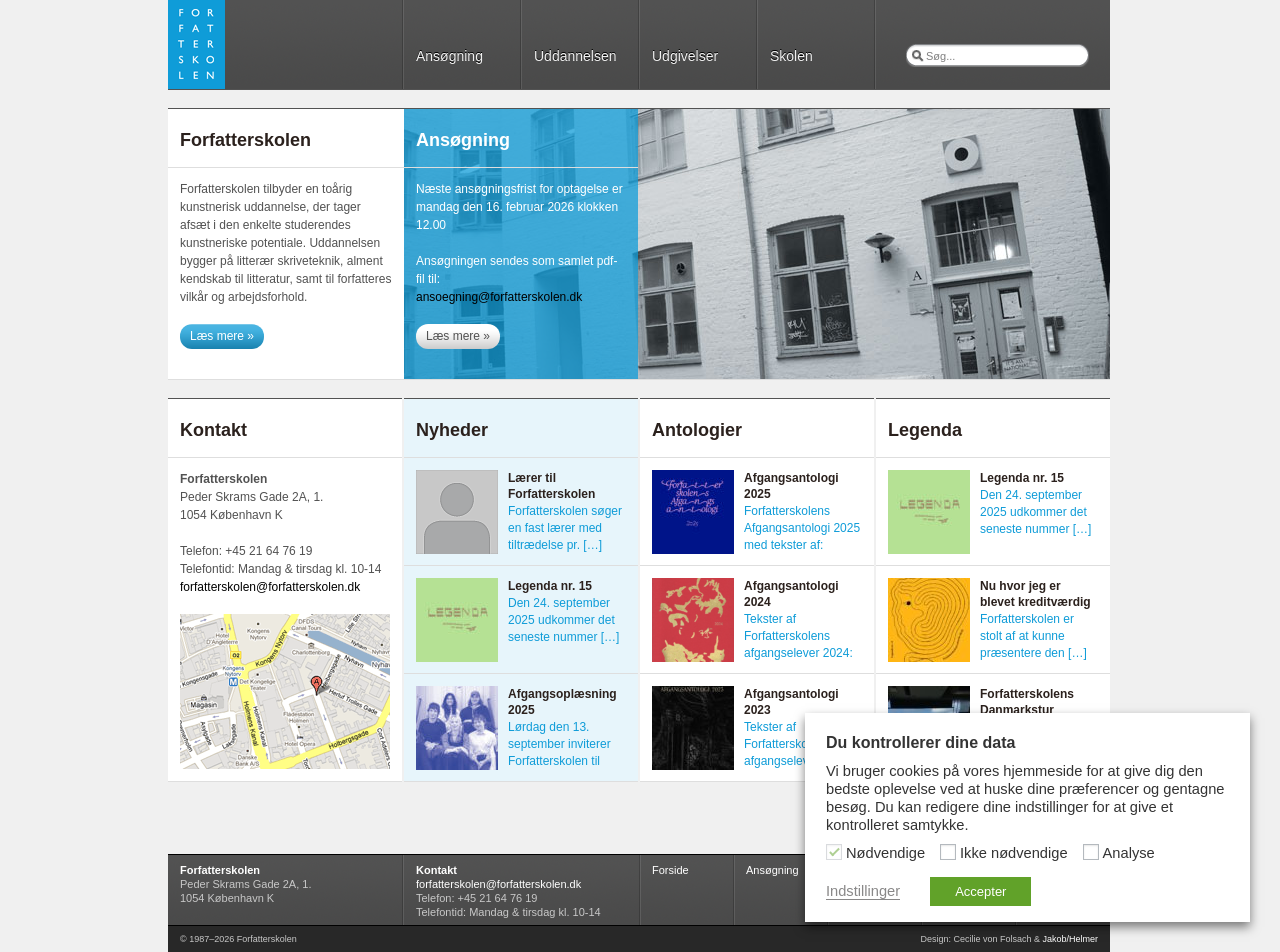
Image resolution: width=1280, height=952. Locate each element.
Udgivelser (685, 56)
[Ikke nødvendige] (948, 852)
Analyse (1129, 853)
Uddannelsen (575, 56)
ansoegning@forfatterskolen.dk (499, 297)
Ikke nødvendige (1014, 853)
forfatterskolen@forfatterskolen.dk (270, 587)
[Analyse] (1091, 852)
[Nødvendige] (834, 852)
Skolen (791, 56)
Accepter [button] (980, 891)
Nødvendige (885, 853)
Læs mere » (222, 336)
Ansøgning (449, 56)
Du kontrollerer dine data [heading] (920, 742)
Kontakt (436, 870)
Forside (670, 870)
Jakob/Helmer (1070, 939)
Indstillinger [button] (863, 891)
